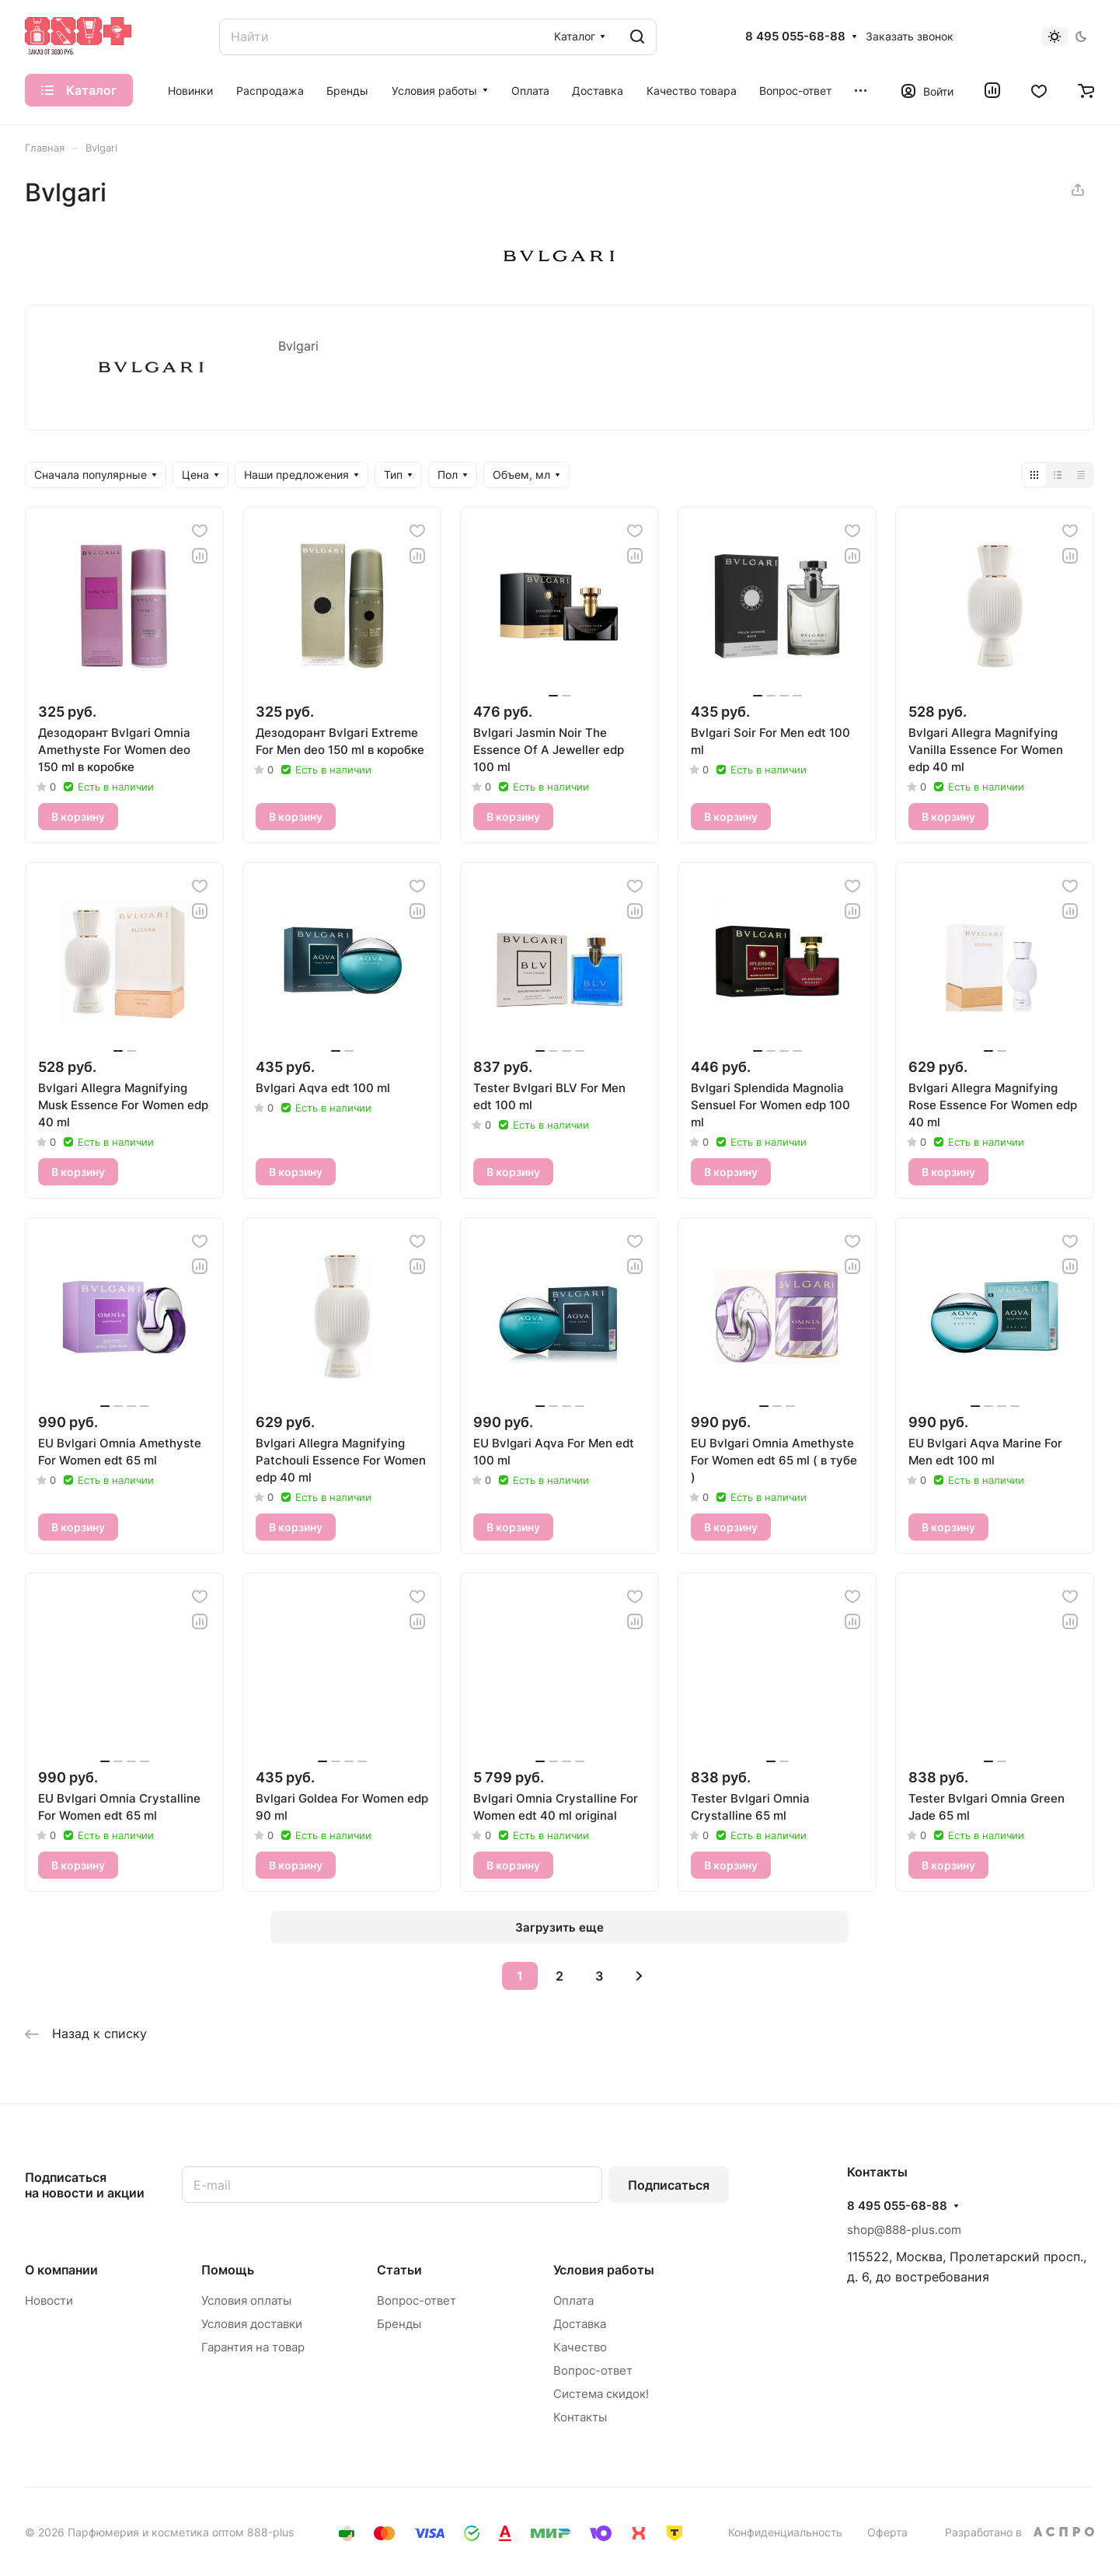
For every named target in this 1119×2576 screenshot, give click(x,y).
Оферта (887, 2532)
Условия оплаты (246, 2300)
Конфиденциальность (785, 2532)
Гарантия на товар (253, 2347)
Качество (580, 2347)
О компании (61, 2270)
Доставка (579, 2323)
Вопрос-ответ (416, 2300)
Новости (49, 2300)
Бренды (399, 2323)
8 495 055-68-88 (795, 37)
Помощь (227, 2270)
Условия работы (603, 2270)
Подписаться (668, 2185)
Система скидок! (601, 2393)
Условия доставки (251, 2323)
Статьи (399, 2270)
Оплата (573, 2300)
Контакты (580, 2417)
